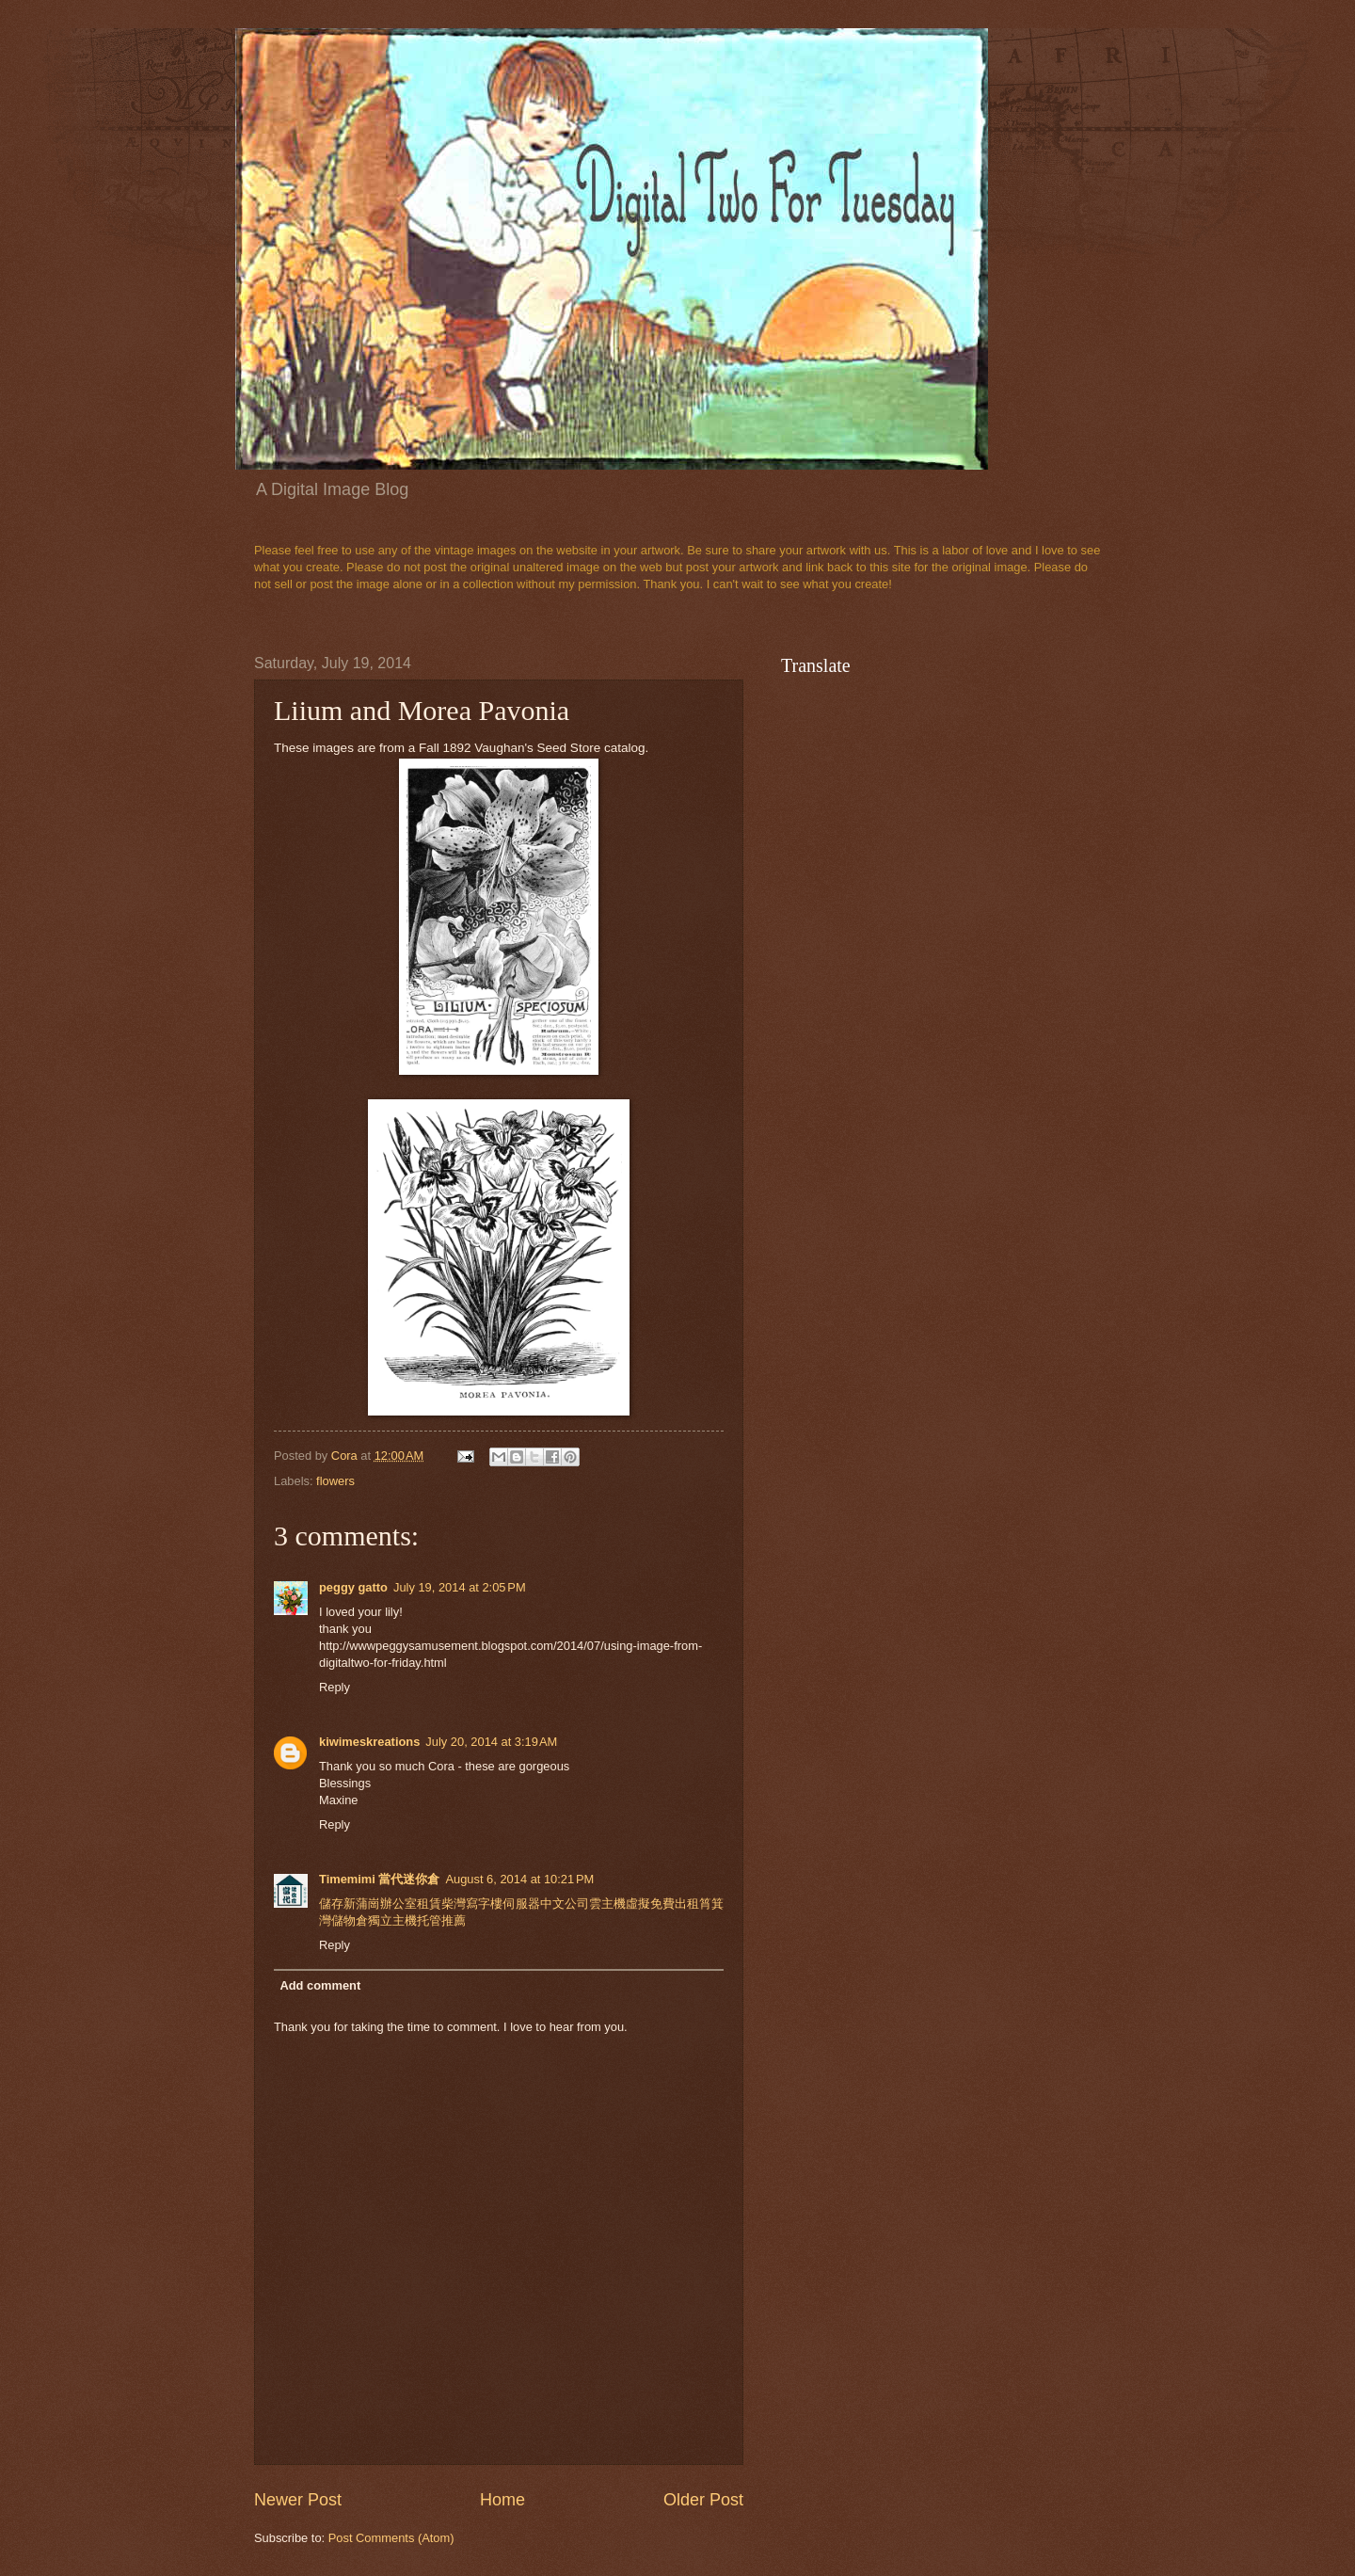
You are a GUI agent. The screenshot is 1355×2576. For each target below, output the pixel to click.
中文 (552, 1903)
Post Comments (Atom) (391, 2538)
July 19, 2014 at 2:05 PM (459, 1587)
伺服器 (520, 1903)
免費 (662, 1903)
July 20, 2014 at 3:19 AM (491, 1742)
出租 (687, 1903)
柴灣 (453, 1903)
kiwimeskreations (369, 1742)
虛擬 (638, 1903)
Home (502, 2499)
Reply (334, 1687)
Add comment (319, 1985)
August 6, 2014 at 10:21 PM (519, 1879)
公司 (577, 1903)
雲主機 (607, 1903)
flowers (335, 1481)
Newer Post (298, 2499)
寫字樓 (484, 1903)
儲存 (331, 1903)
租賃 (429, 1903)
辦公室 (398, 1903)
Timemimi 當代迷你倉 (379, 1879)
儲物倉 (349, 1920)
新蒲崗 (361, 1903)
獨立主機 (392, 1920)
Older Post (703, 2499)
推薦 (453, 1920)
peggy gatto (353, 1587)
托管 (429, 1920)
